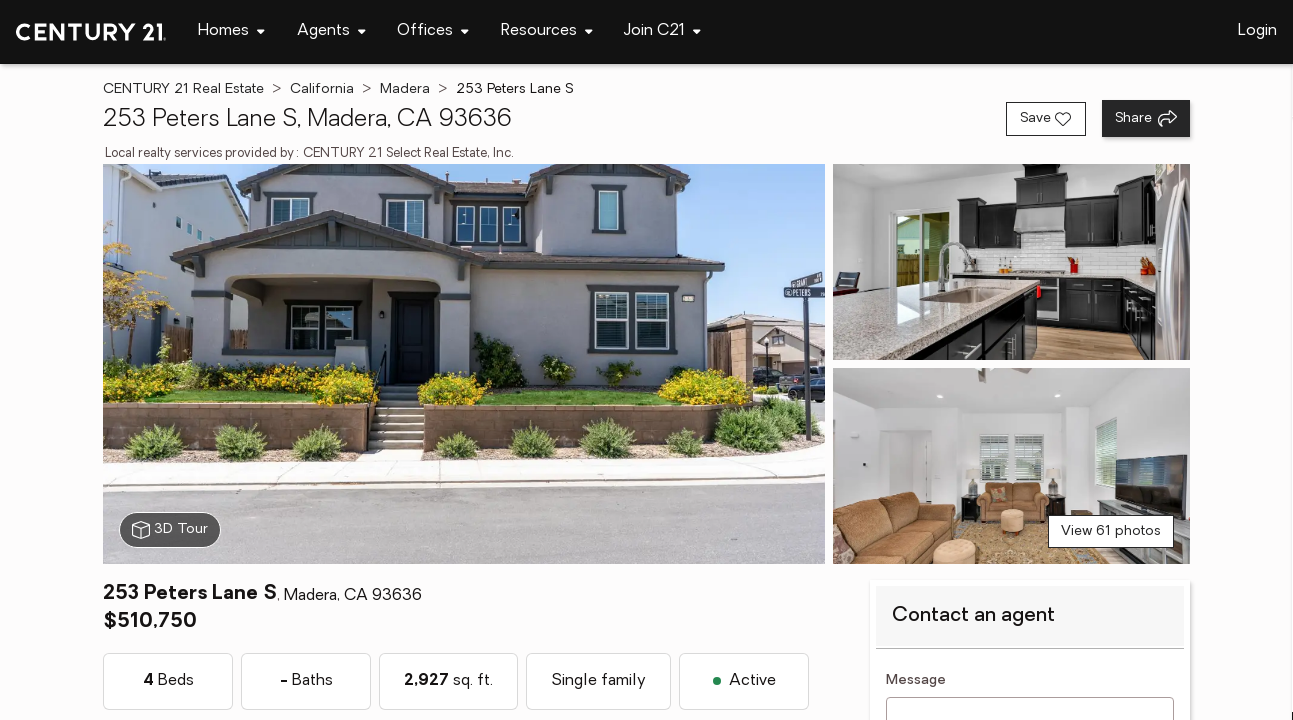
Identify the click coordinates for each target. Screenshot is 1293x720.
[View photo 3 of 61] (1011, 466)
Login (1257, 31)
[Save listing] (1046, 119)
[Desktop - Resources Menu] (547, 31)
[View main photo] (463, 364)
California (322, 89)
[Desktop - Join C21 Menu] (662, 31)
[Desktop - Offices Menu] (433, 31)
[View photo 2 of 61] (1011, 262)
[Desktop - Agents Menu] (331, 31)
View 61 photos (1111, 531)
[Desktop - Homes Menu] (231, 31)
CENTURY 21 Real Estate (183, 89)
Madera (405, 89)
